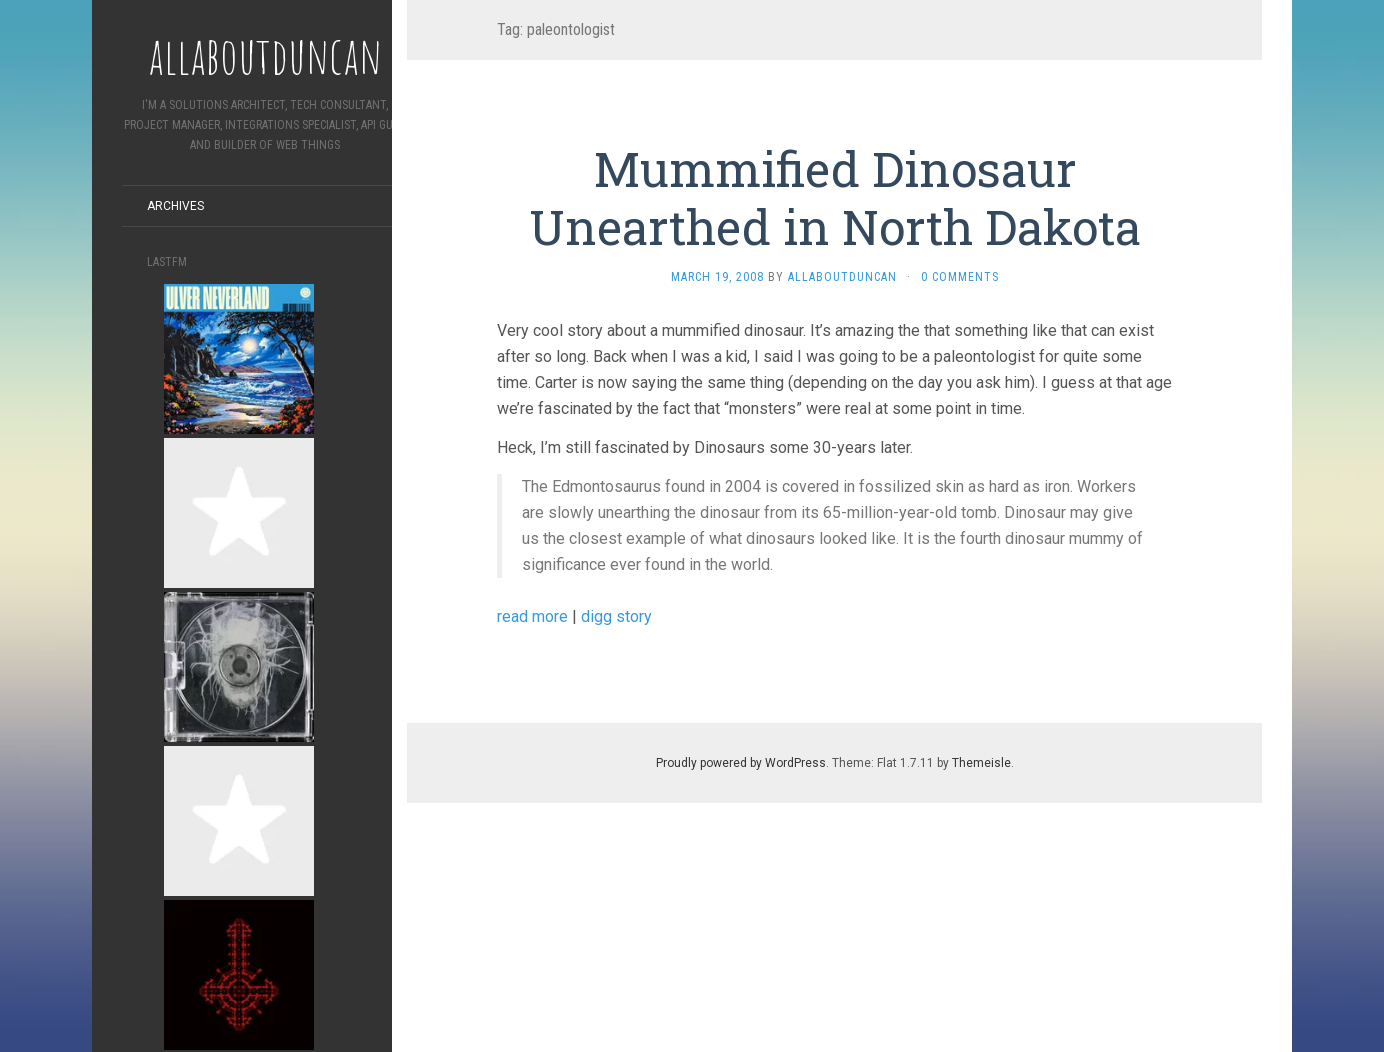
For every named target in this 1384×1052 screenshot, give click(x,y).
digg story (616, 616)
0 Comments (960, 277)
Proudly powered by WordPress (741, 763)
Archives (175, 206)
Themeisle (981, 763)
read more (532, 616)
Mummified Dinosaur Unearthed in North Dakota (835, 197)
